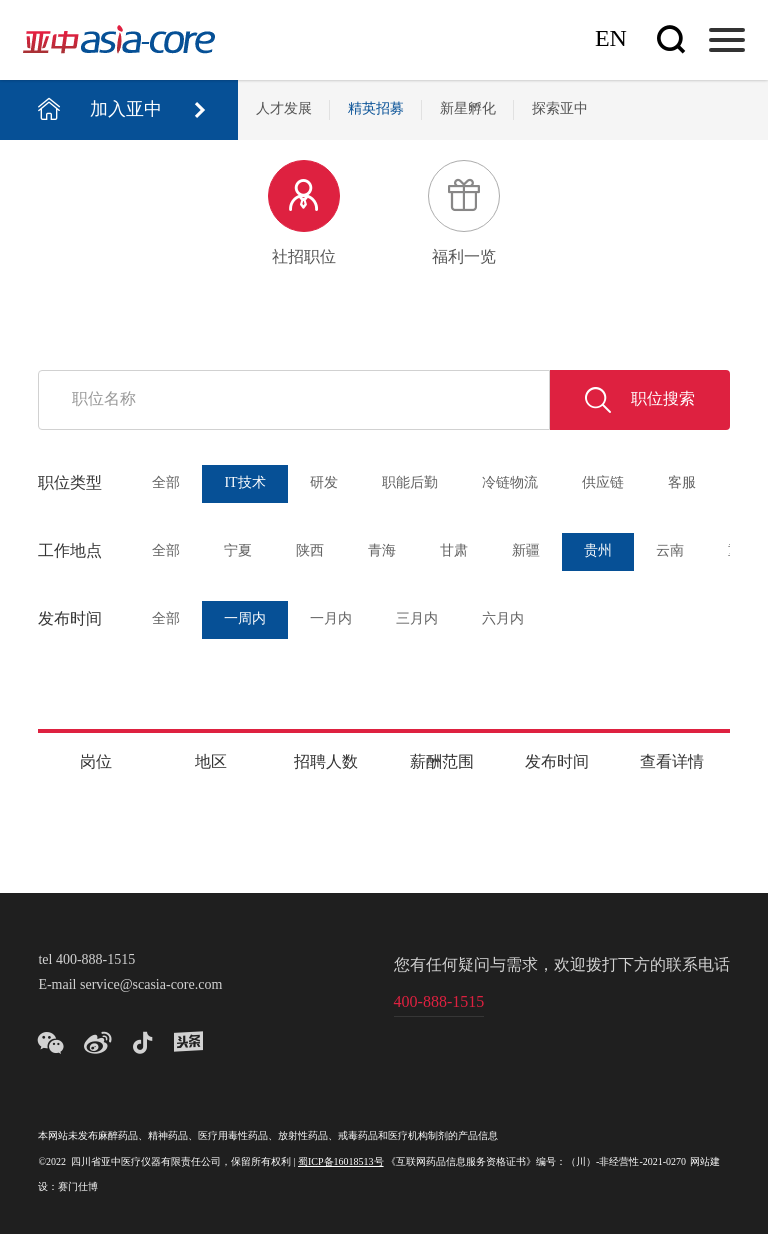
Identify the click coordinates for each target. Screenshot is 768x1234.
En (611, 39)
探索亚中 (560, 109)
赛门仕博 (78, 1187)
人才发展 (284, 109)
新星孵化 (468, 109)
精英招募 (376, 109)
